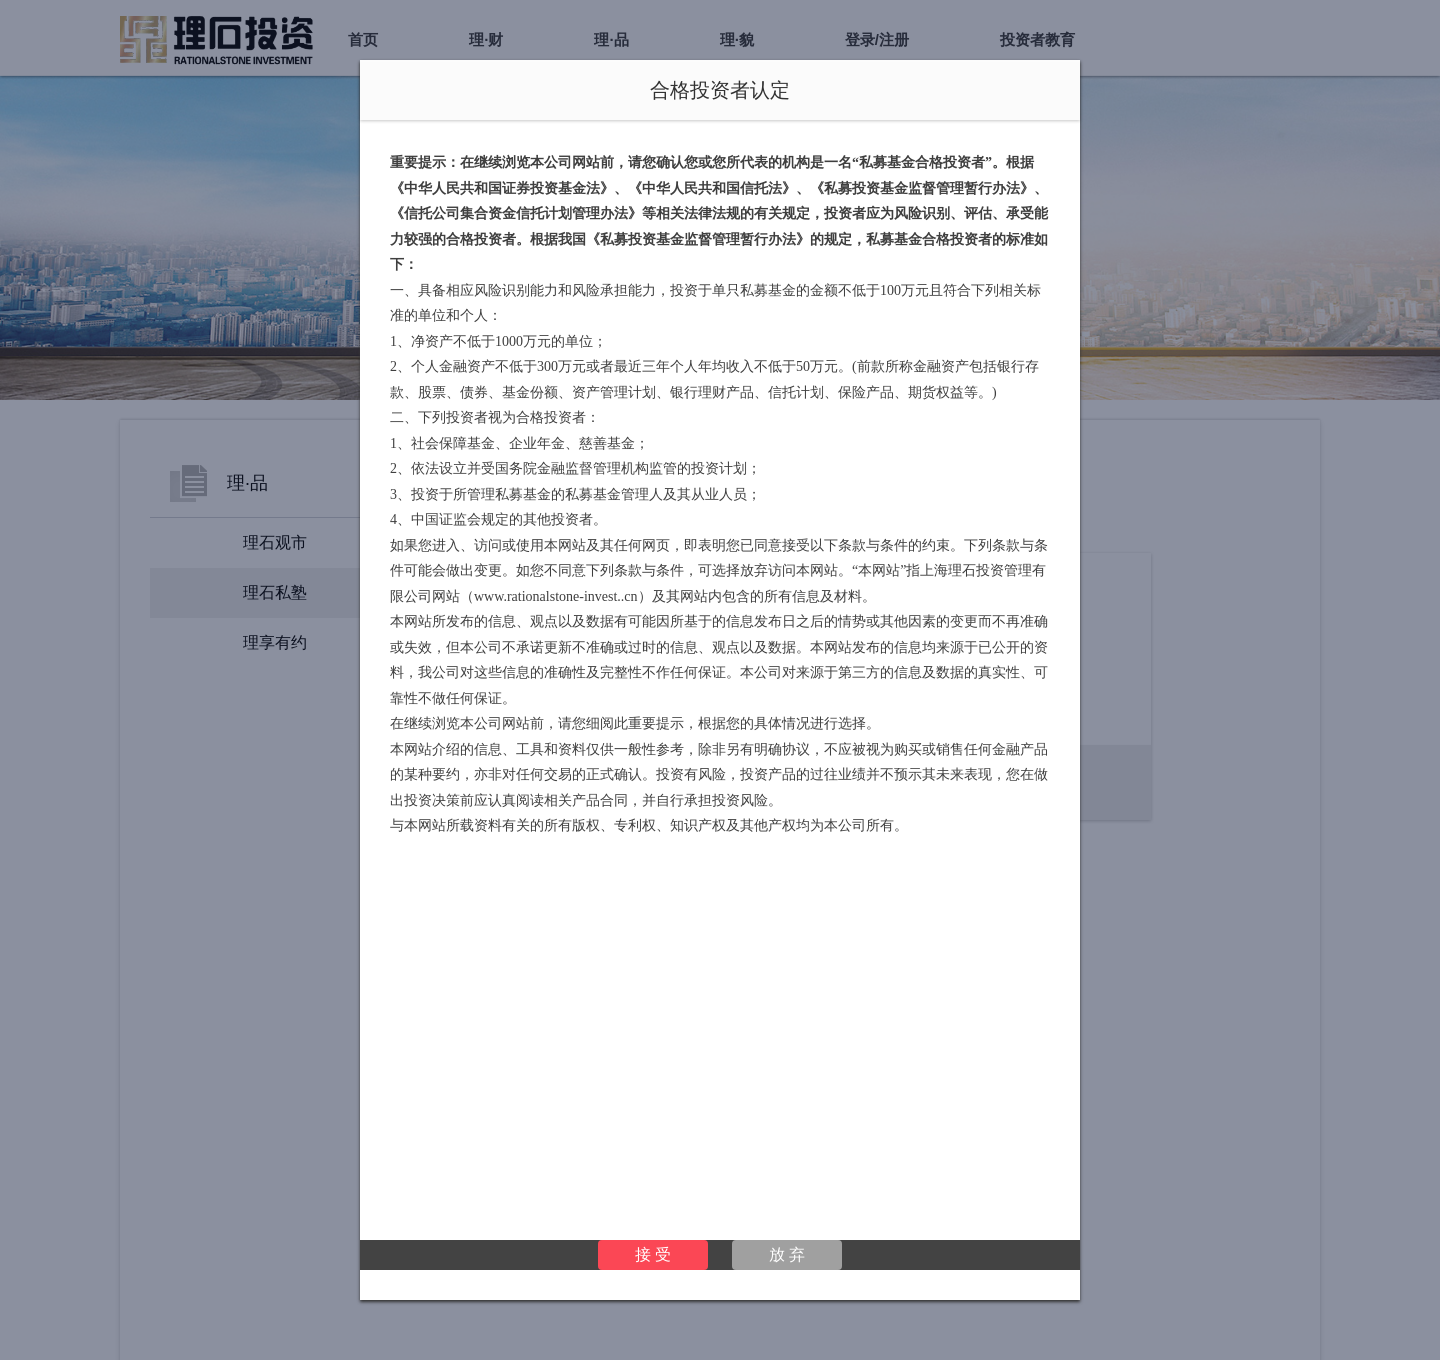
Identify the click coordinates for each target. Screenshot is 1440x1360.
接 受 (653, 1254)
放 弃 (787, 1254)
